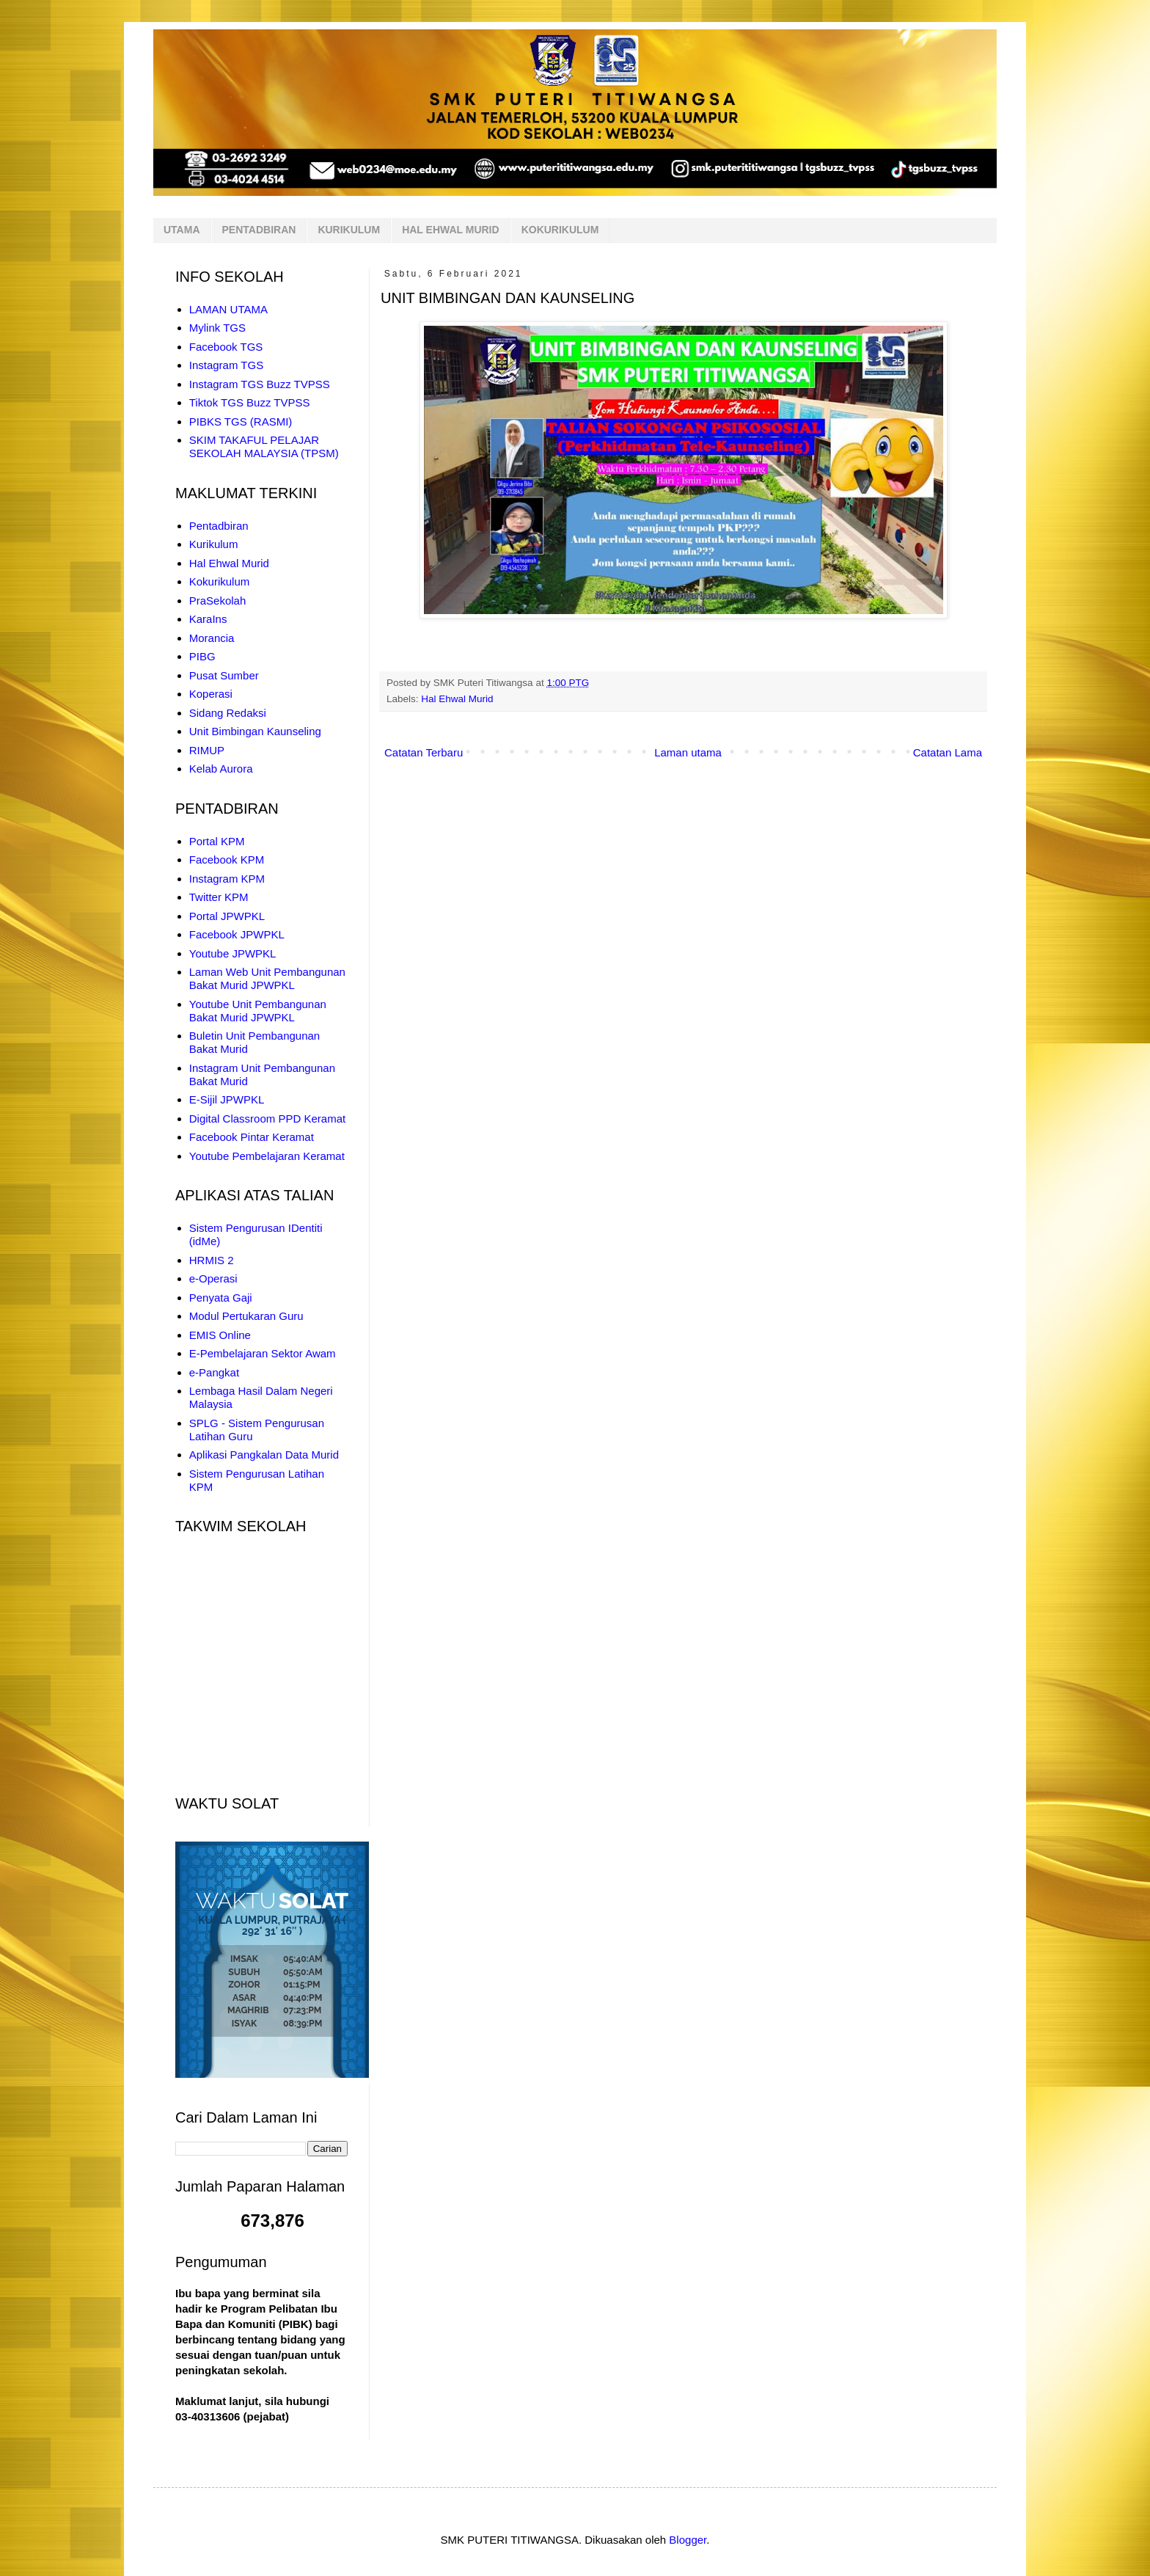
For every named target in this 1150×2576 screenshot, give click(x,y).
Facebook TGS (226, 346)
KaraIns (208, 619)
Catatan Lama (947, 752)
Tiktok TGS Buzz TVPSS (249, 402)
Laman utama (688, 752)
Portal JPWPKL (227, 916)
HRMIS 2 (211, 1260)
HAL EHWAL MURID (450, 230)
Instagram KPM (227, 878)
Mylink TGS (217, 327)
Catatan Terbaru (423, 752)
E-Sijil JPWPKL (227, 1099)
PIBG (202, 656)
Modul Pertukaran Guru (246, 1316)
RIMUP (206, 750)
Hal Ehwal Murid (457, 698)
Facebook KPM (227, 859)
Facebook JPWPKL (237, 934)
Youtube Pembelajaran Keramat (267, 1156)
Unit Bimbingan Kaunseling (255, 731)
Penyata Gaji (220, 1297)
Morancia (212, 638)
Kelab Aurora (221, 768)
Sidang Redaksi (227, 713)
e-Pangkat (214, 1372)
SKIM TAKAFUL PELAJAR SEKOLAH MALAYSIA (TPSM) (264, 446)
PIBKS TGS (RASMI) (241, 421)
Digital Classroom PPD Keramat (267, 1118)
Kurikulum (213, 544)
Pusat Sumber (224, 675)
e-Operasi (213, 1278)
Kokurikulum (219, 581)
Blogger (687, 2539)
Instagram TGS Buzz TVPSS (259, 384)
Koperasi (210, 693)
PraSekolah (217, 600)
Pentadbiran (219, 525)
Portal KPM (217, 841)
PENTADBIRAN (259, 230)
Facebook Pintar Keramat (251, 1137)
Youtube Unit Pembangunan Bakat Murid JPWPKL (257, 1011)
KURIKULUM (349, 230)
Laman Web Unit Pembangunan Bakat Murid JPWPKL (267, 978)
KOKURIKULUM (560, 230)
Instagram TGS (226, 365)
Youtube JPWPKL (232, 953)
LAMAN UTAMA (228, 309)
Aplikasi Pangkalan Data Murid (264, 1454)
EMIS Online (220, 1335)
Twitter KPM (219, 897)
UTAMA (182, 230)
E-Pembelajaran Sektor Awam (262, 1353)
